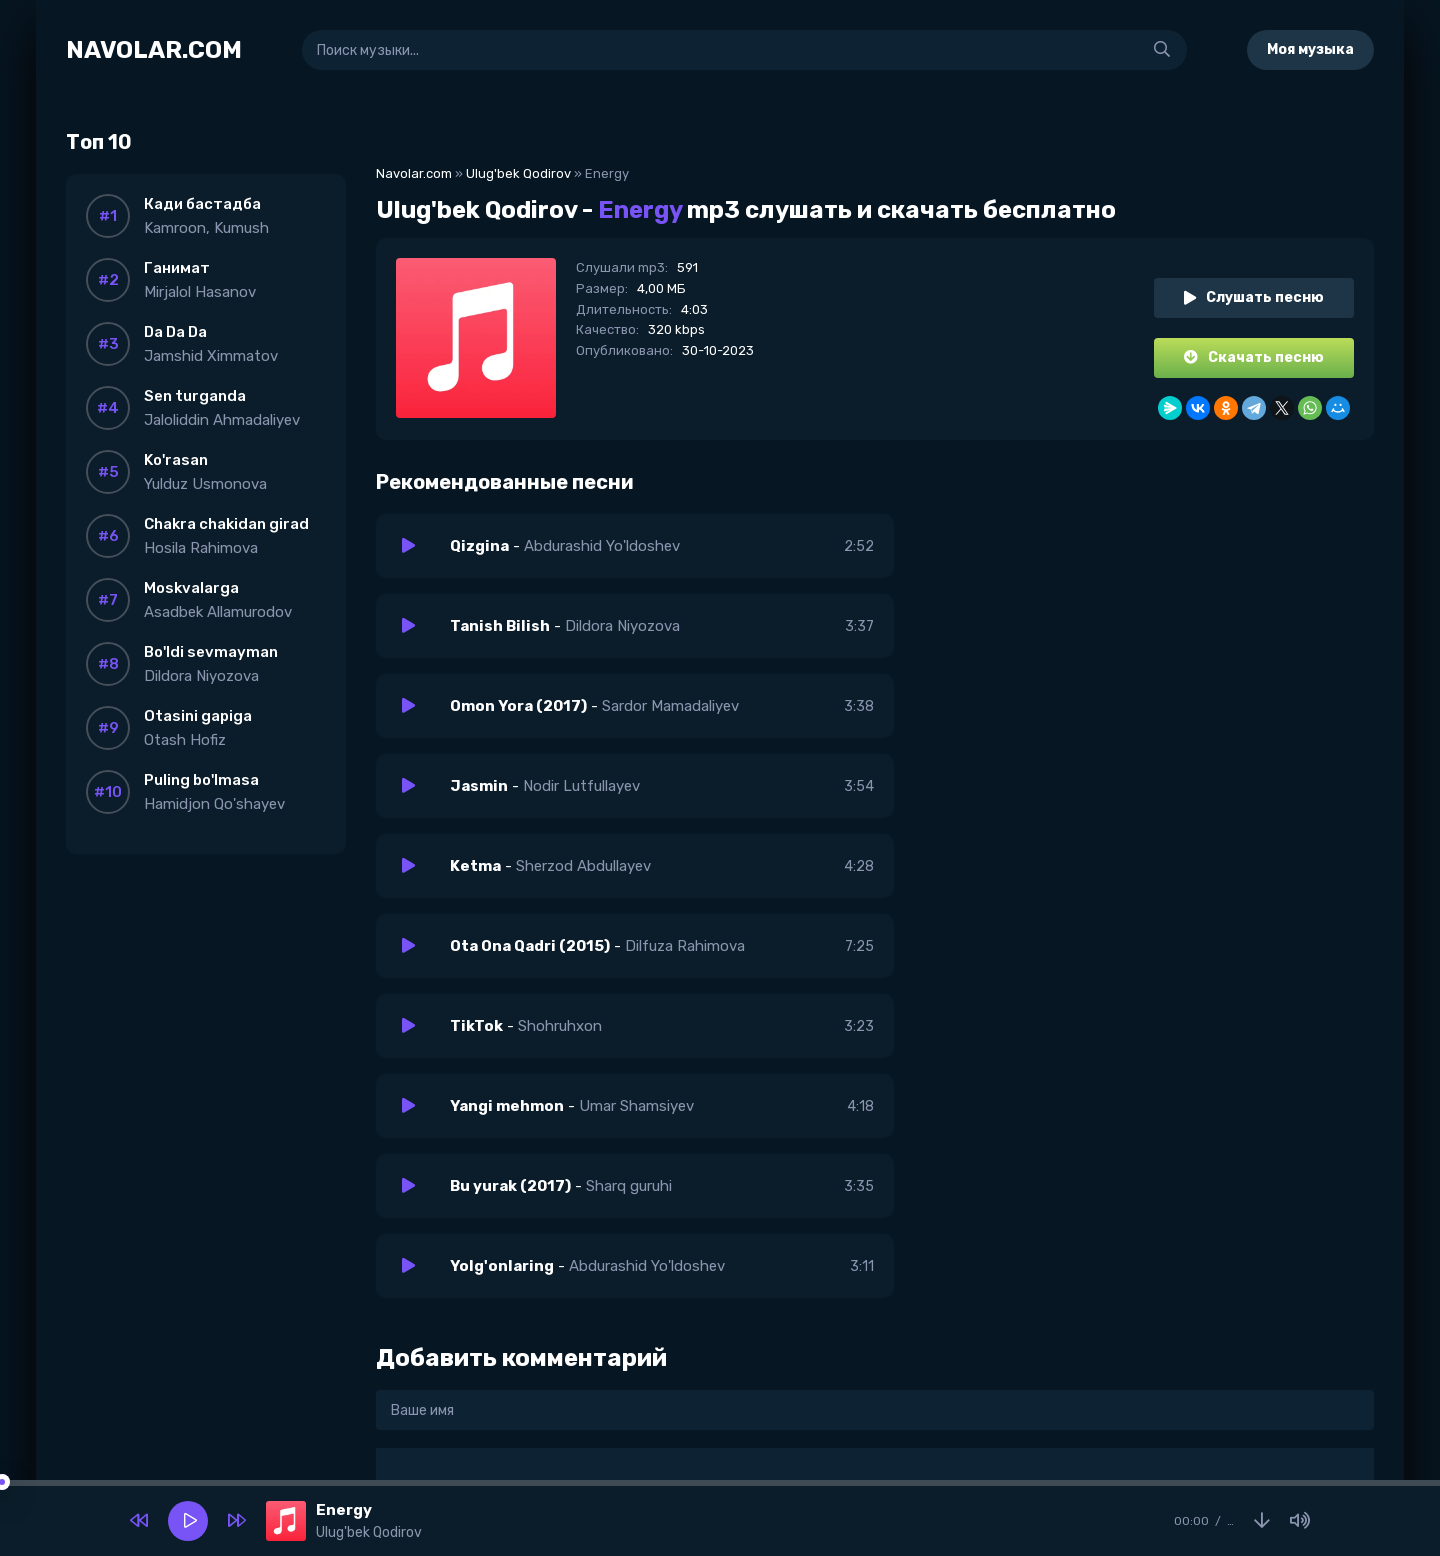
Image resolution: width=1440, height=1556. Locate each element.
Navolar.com (414, 173)
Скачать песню (1254, 357)
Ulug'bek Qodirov (518, 173)
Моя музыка (1310, 49)
